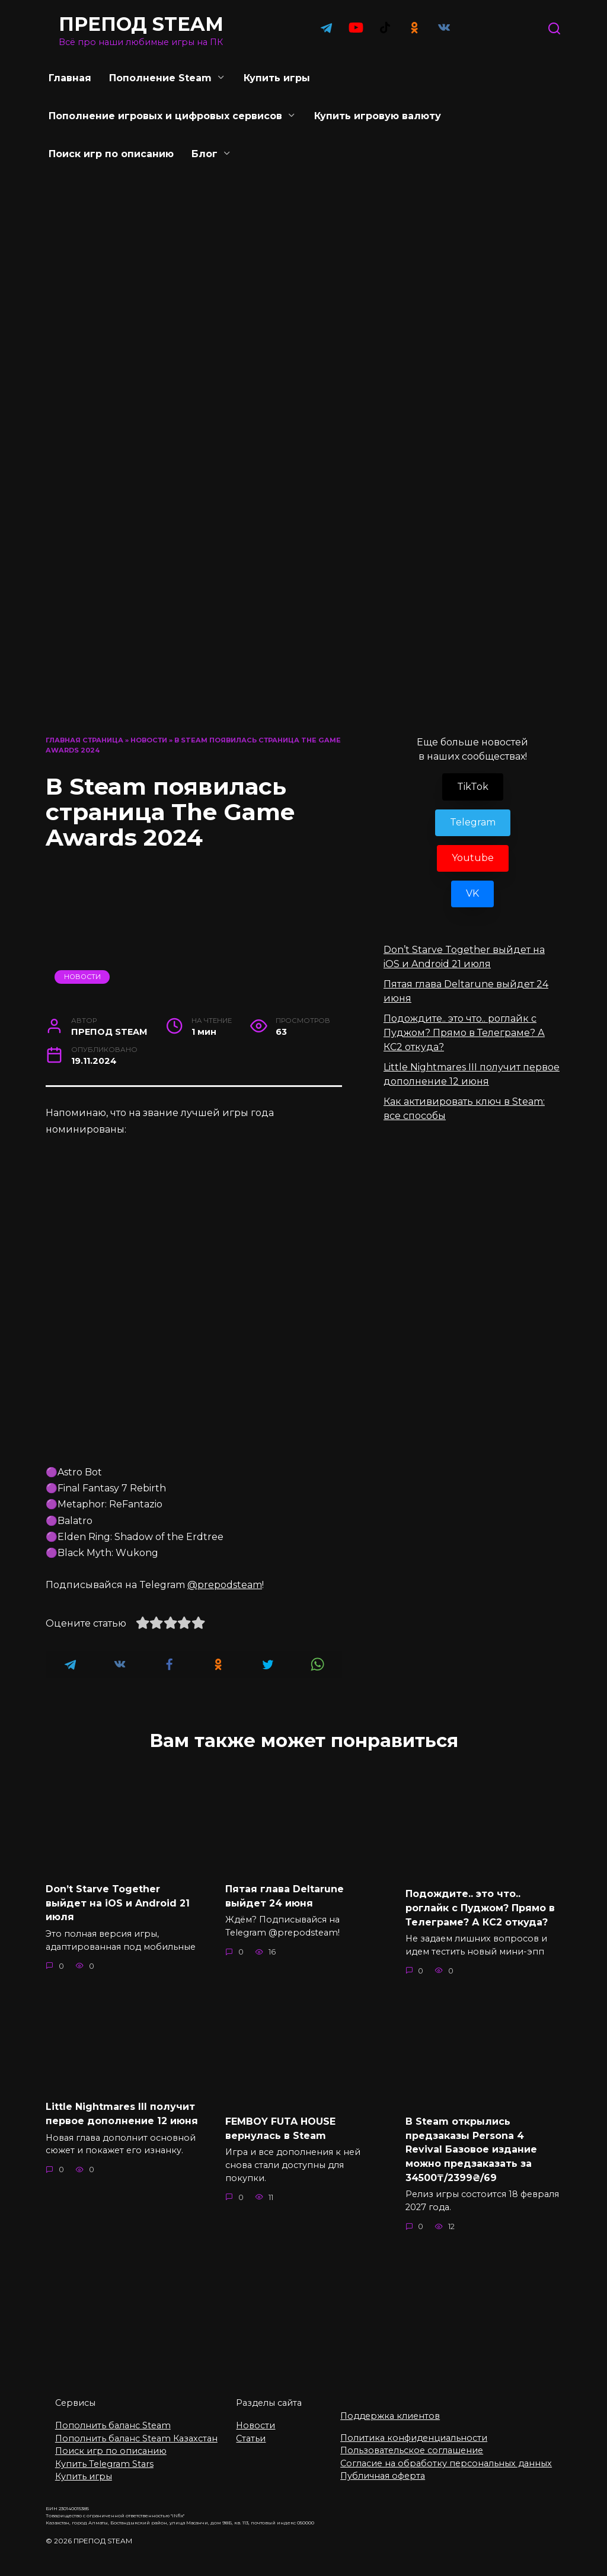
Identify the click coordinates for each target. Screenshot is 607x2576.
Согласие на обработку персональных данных (446, 2454)
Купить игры (277, 78)
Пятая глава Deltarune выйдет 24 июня (284, 1895)
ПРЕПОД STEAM (141, 24)
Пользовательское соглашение (411, 2440)
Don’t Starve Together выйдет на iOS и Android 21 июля (118, 1902)
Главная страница (84, 740)
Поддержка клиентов (390, 2406)
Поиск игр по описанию (111, 154)
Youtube (473, 857)
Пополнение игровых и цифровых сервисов (165, 116)
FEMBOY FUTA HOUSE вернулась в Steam (280, 2125)
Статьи (251, 2429)
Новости (148, 740)
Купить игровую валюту (377, 116)
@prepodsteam (224, 1584)
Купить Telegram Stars (104, 2454)
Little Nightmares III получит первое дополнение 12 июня (122, 2110)
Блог (204, 154)
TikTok (472, 786)
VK (472, 893)
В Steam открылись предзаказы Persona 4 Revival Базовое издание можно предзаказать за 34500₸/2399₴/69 (471, 2145)
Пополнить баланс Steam (113, 2416)
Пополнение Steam (160, 78)
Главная (70, 78)
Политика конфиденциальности (413, 2428)
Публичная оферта (382, 2467)
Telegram (473, 822)
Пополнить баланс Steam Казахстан (136, 2429)
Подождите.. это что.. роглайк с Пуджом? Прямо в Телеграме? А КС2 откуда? (464, 1033)
